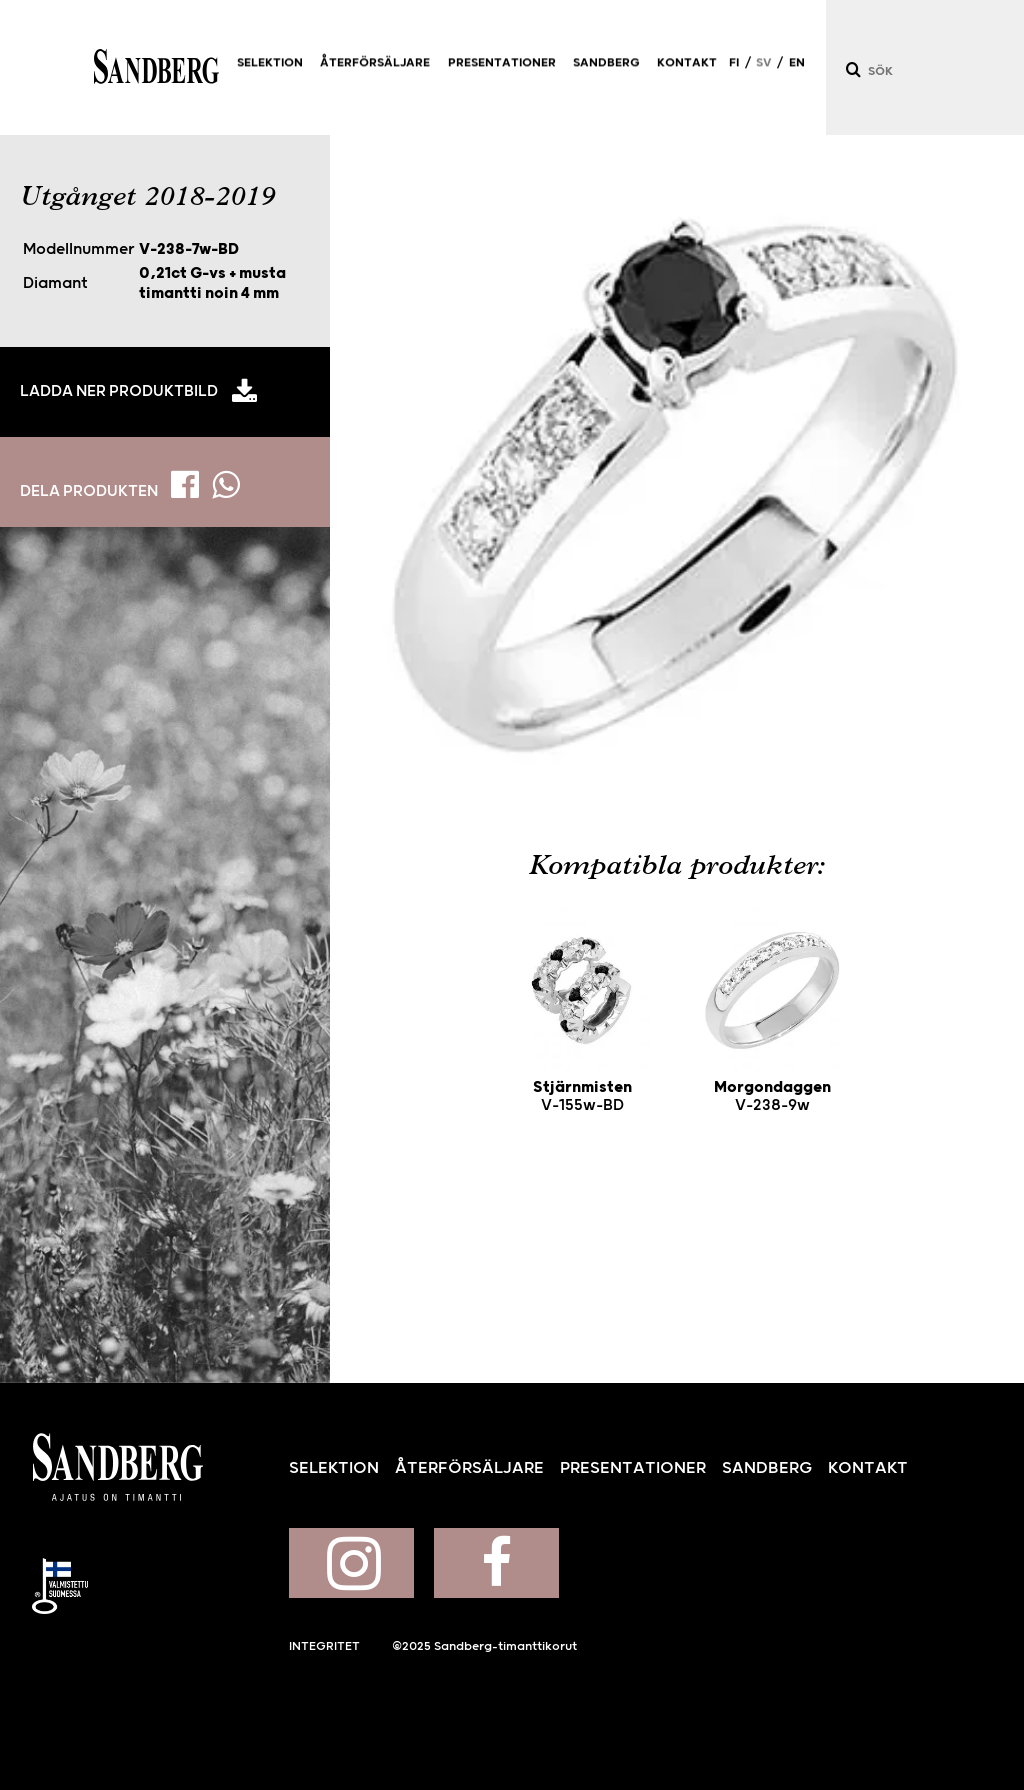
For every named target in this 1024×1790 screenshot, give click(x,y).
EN (797, 71)
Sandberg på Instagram (351, 1563)
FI (734, 71)
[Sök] (852, 69)
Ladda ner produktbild (119, 391)
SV (764, 71)
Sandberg (156, 67)
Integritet (324, 1646)
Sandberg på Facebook (496, 1563)
